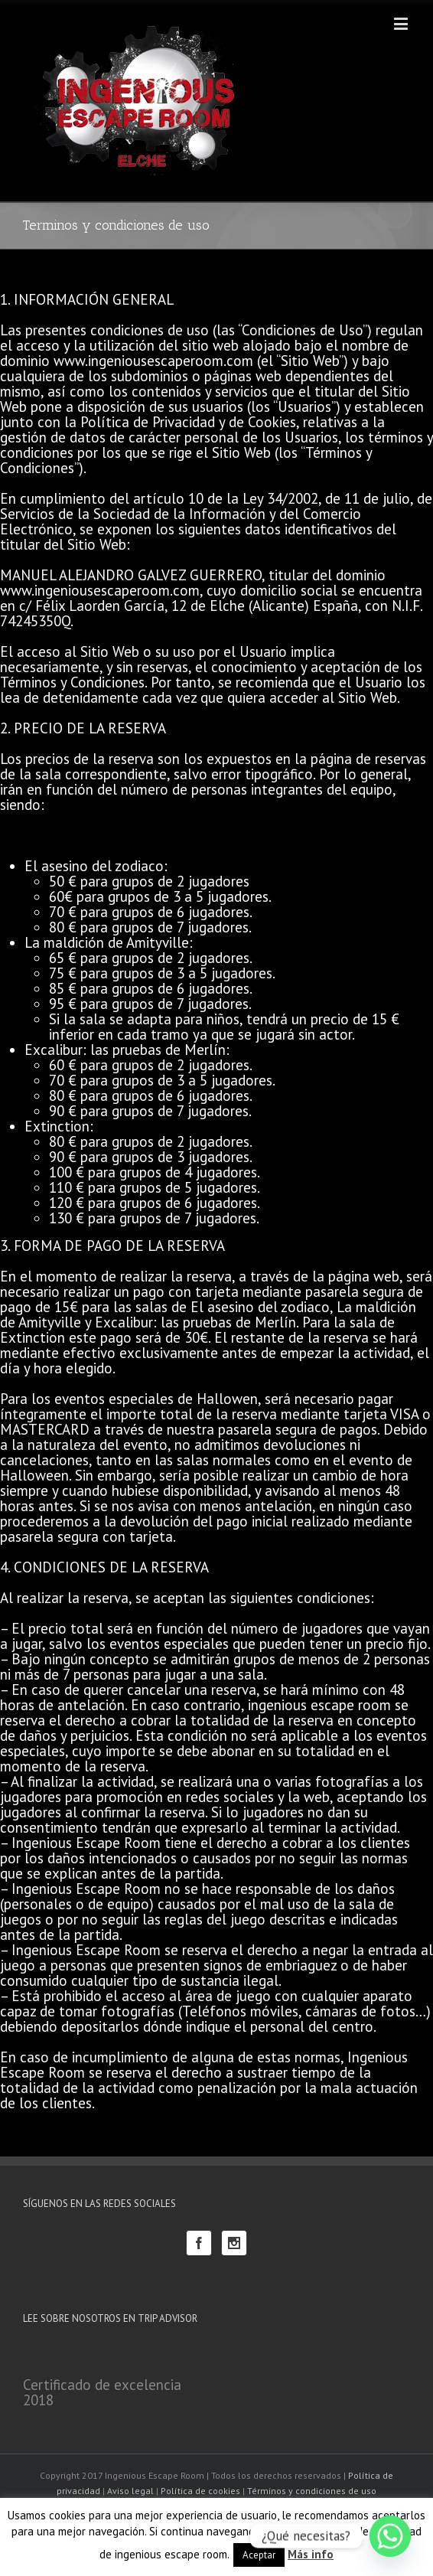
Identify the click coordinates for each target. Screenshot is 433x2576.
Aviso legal (130, 2490)
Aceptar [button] (259, 2554)
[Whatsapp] (390, 2536)
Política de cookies (200, 2490)
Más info (311, 2554)
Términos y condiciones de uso (311, 2490)
